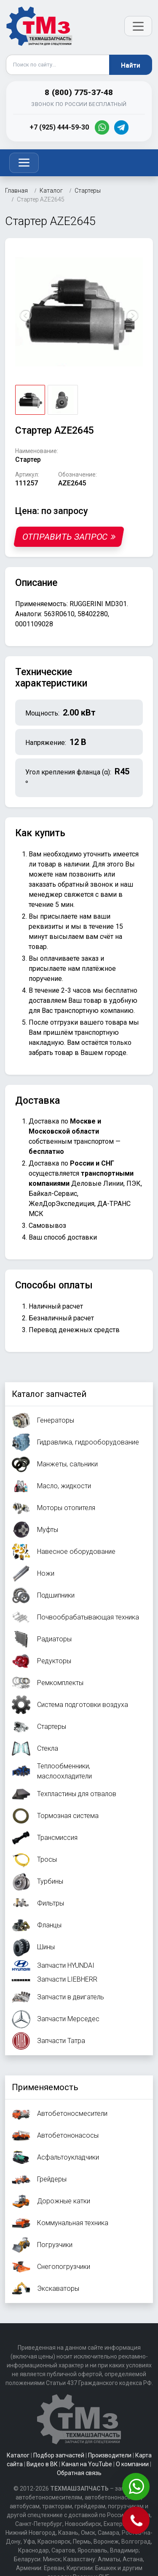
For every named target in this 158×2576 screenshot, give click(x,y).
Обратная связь (79, 2473)
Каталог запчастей (49, 1394)
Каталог (18, 2455)
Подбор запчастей (58, 2455)
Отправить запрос (68, 537)
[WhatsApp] (102, 127)
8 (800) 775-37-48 (79, 92)
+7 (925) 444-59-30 (59, 127)
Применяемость (45, 2087)
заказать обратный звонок (71, 884)
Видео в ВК (42, 2464)
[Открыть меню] (138, 26)
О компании (132, 2464)
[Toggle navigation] (24, 163)
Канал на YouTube (87, 2464)
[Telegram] (121, 127)
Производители (109, 2455)
